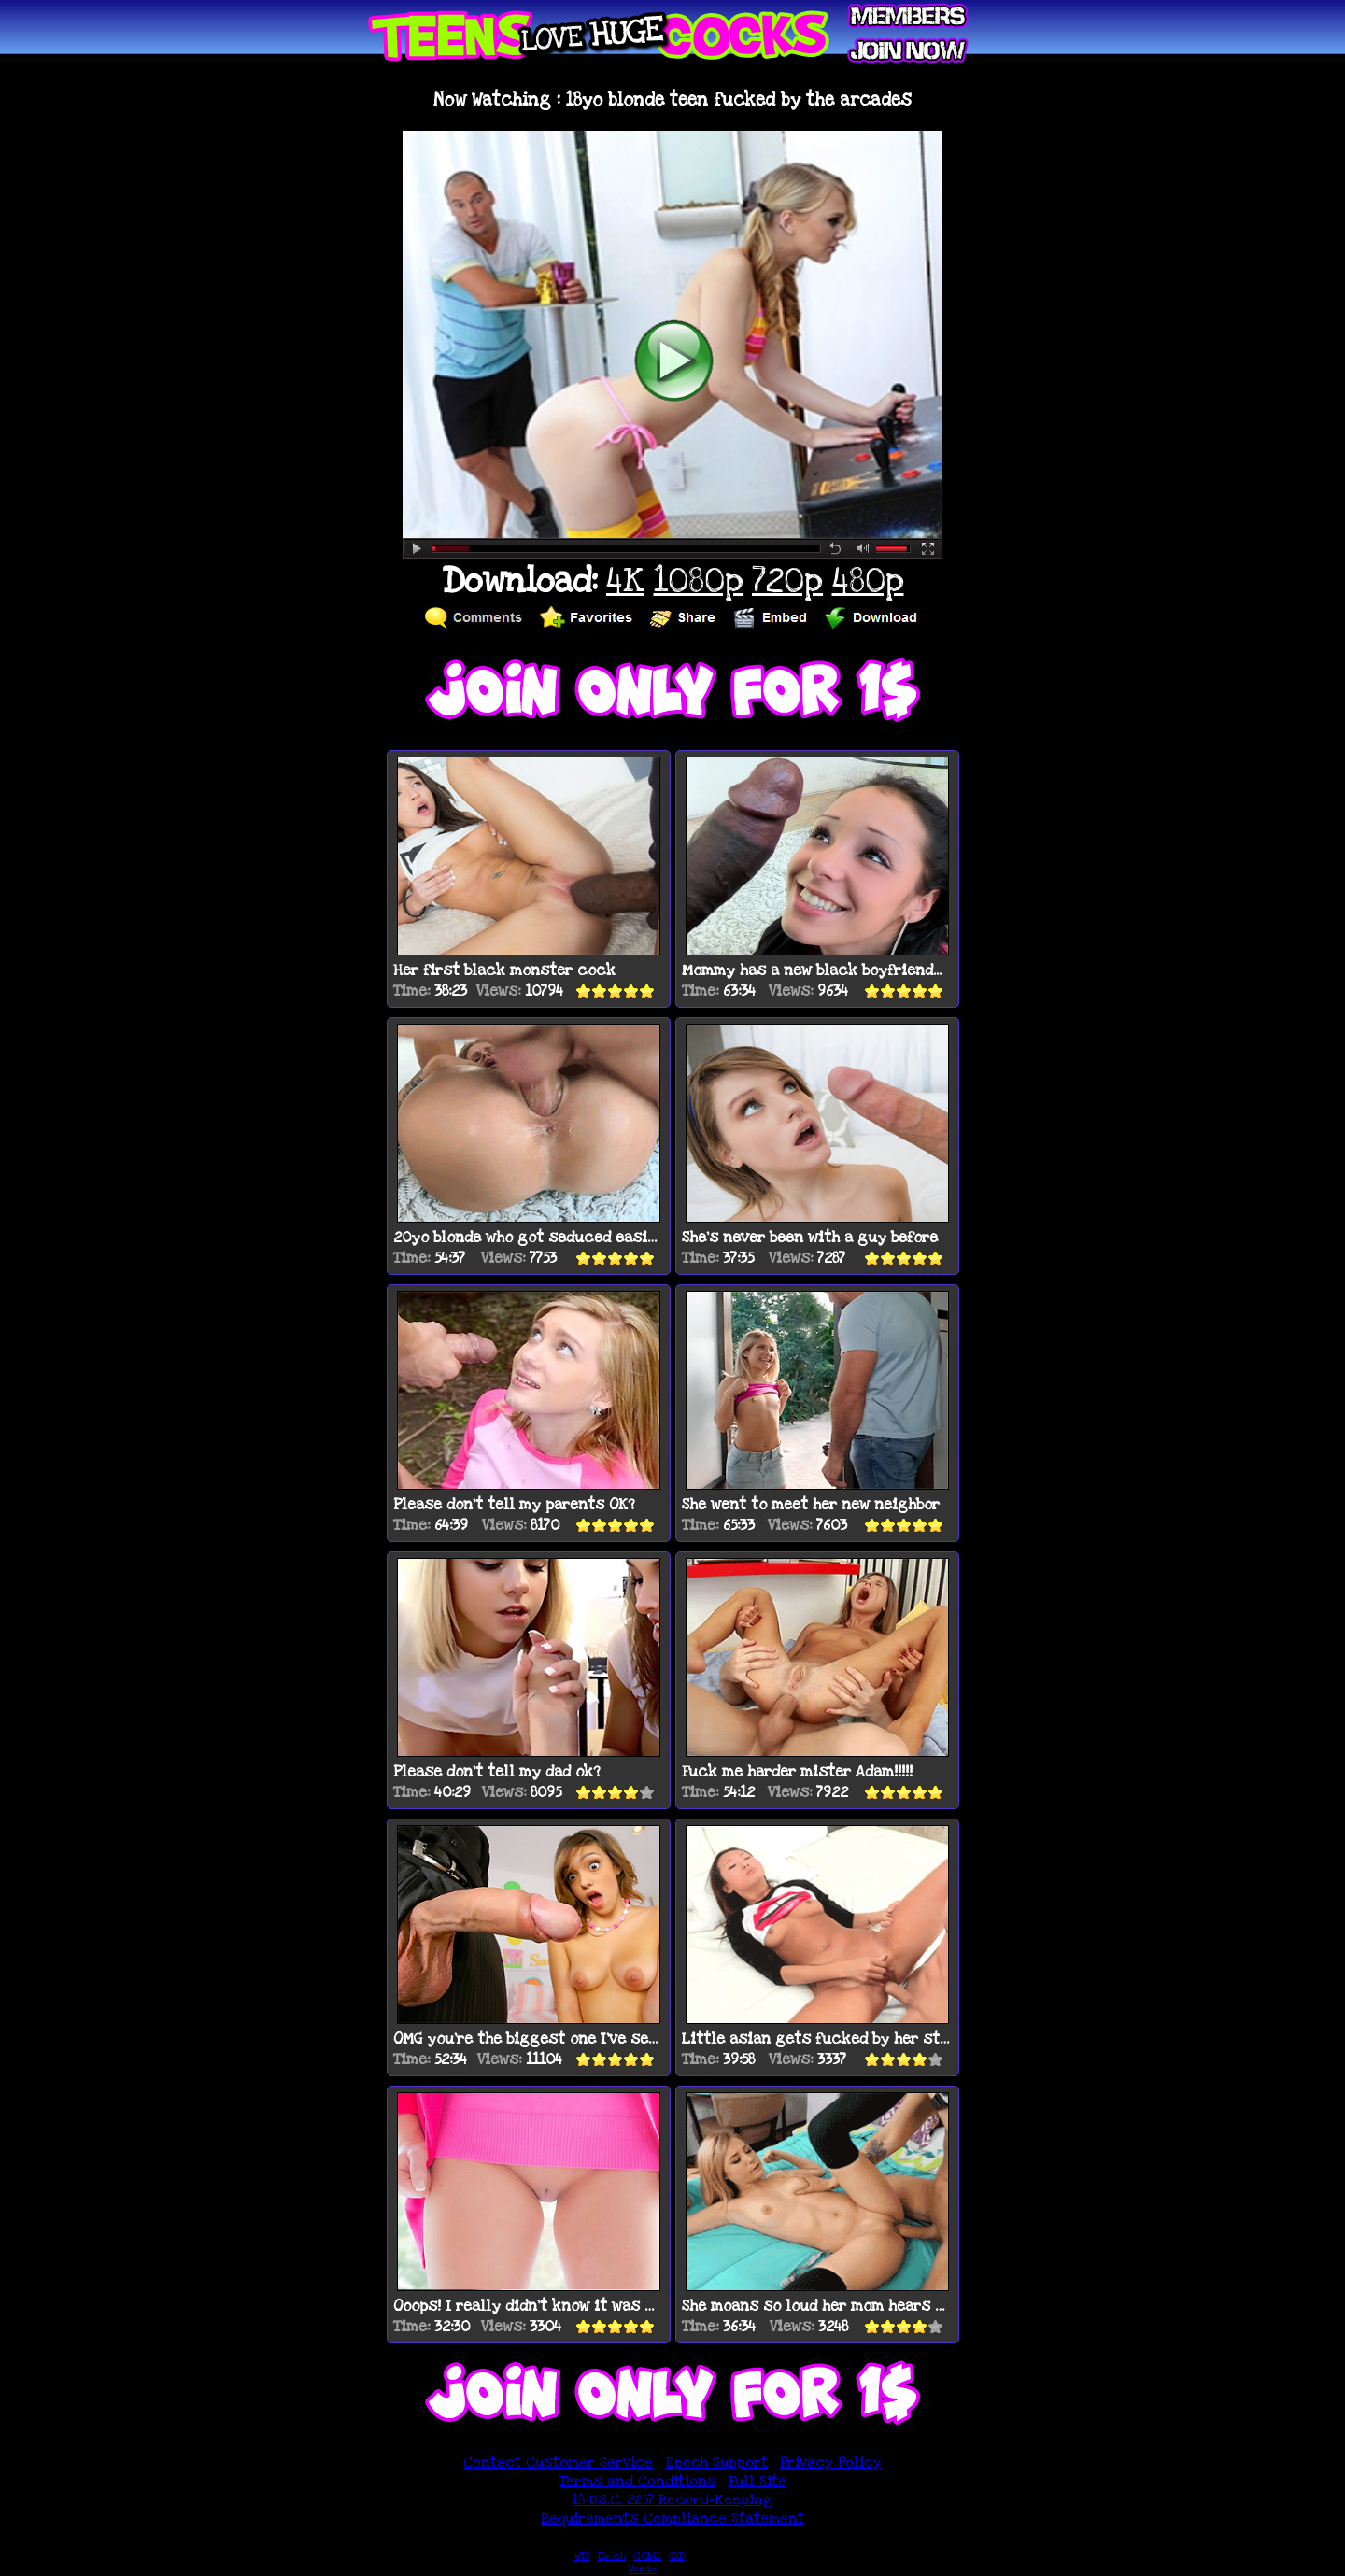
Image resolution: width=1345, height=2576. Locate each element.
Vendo (643, 2569)
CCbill (647, 2556)
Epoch (612, 2556)
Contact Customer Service (558, 2462)
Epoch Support (716, 2462)
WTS (582, 2556)
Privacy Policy (831, 2462)
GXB (677, 2556)
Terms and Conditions (637, 2480)
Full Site (757, 2480)
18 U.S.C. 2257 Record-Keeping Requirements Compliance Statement (672, 2508)
